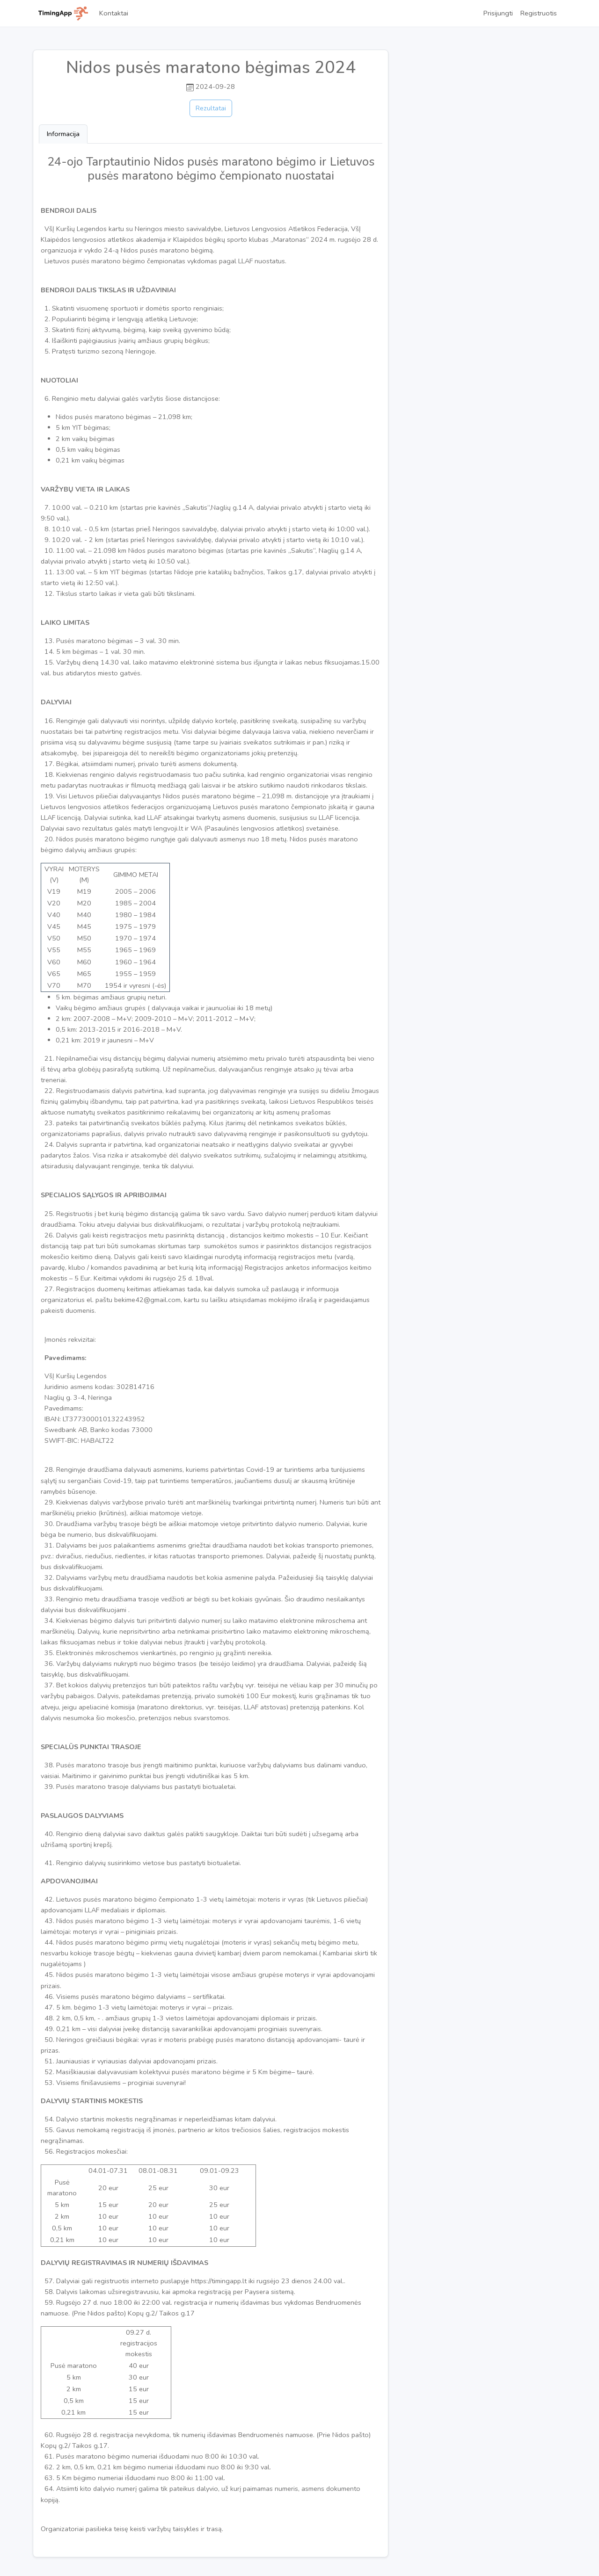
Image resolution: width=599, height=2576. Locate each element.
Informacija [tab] (63, 133)
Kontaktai (113, 13)
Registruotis (538, 13)
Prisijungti (498, 13)
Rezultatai (211, 108)
